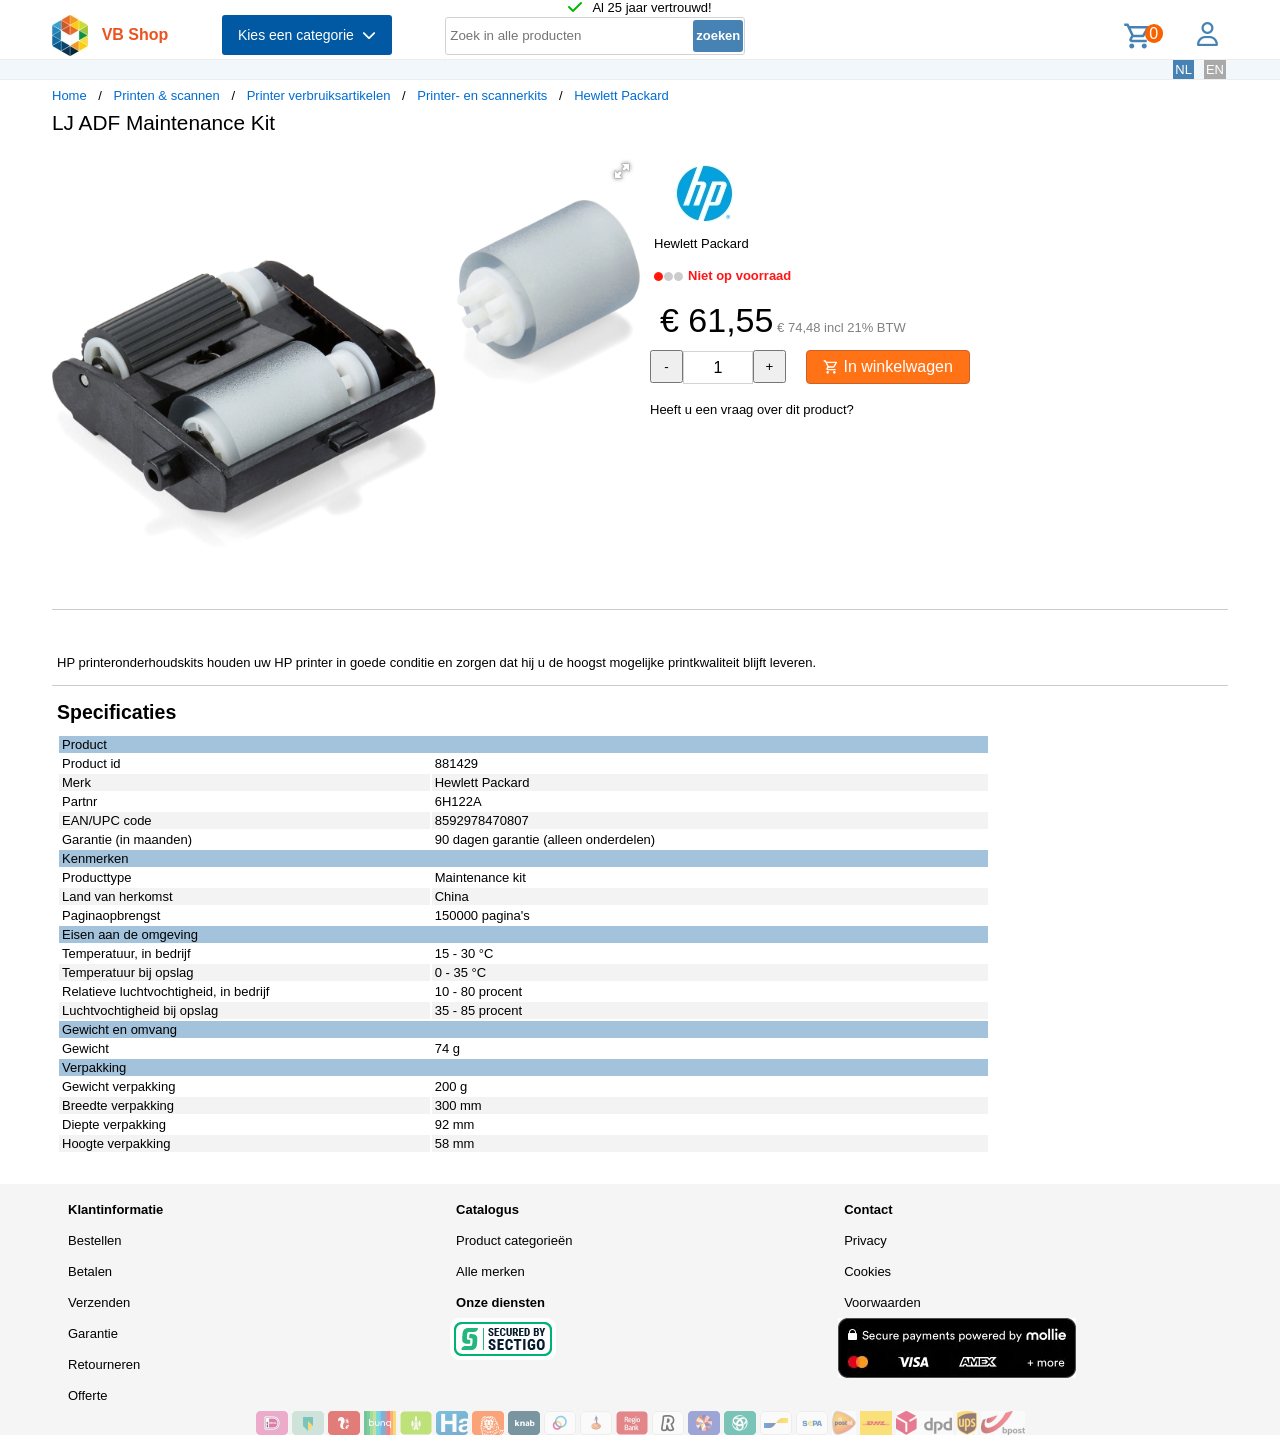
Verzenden (99, 1302)
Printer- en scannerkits (482, 95)
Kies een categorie (307, 35)
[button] (622, 171)
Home (69, 95)
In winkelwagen (888, 366)
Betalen (90, 1271)
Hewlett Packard (621, 95)
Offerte (88, 1395)
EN (1215, 69)
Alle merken (490, 1271)
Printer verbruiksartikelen (319, 95)
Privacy (865, 1240)
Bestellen (94, 1240)
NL (1183, 69)
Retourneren (104, 1364)
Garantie (93, 1333)
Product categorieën (514, 1240)
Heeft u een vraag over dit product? (752, 409)
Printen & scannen (167, 95)
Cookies (867, 1271)
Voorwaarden (882, 1302)
